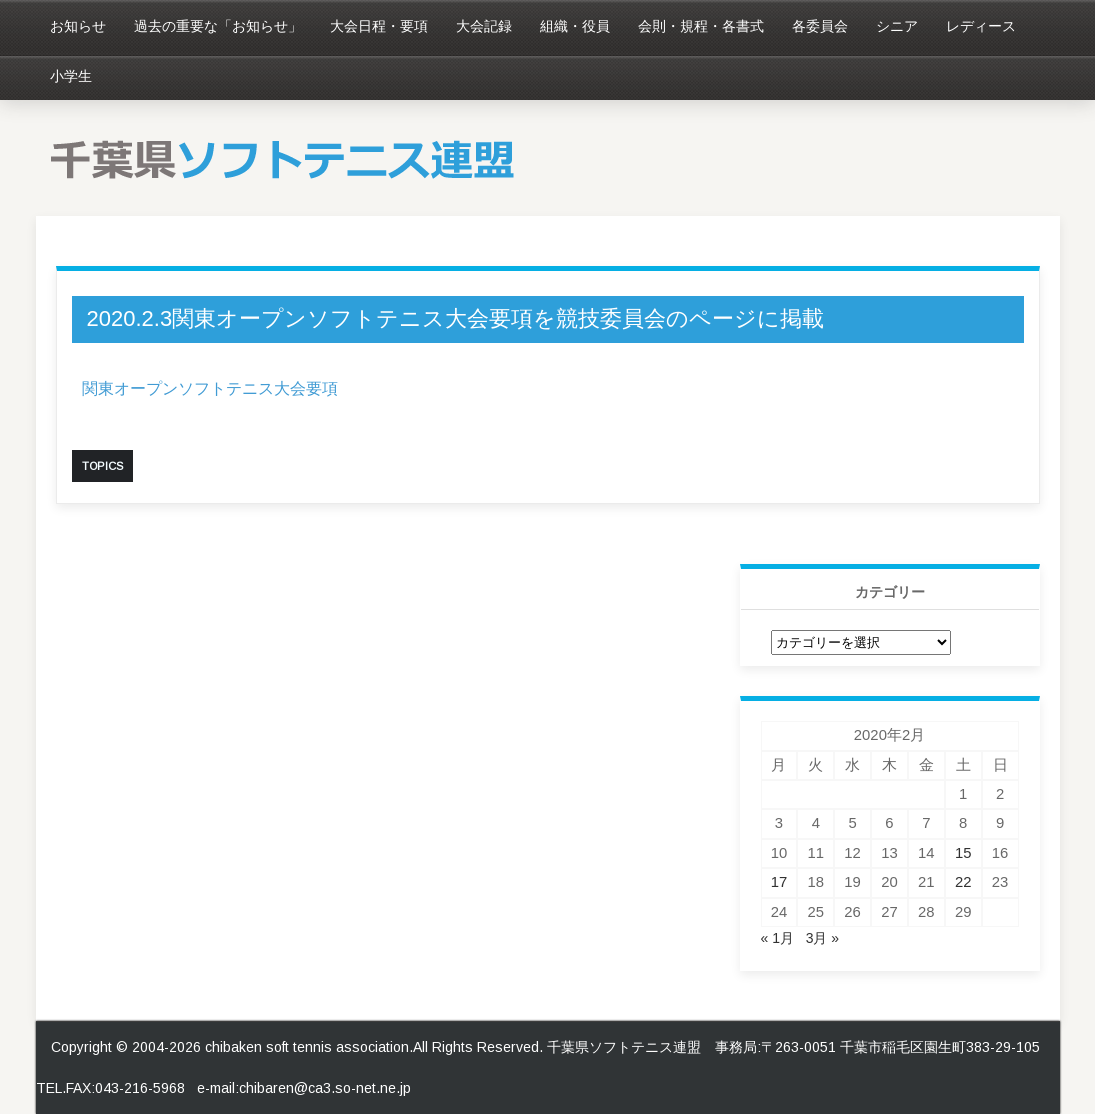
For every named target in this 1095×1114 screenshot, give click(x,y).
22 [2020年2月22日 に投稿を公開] (963, 882)
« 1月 (777, 938)
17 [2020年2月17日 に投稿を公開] (779, 882)
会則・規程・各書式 (701, 26)
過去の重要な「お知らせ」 (218, 26)
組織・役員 (575, 26)
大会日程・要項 (379, 26)
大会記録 (484, 26)
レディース (981, 26)
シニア (897, 26)
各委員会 (820, 26)
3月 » (822, 938)
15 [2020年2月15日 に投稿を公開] (963, 853)
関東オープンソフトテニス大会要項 (210, 388)
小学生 (71, 76)
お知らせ (78, 26)
